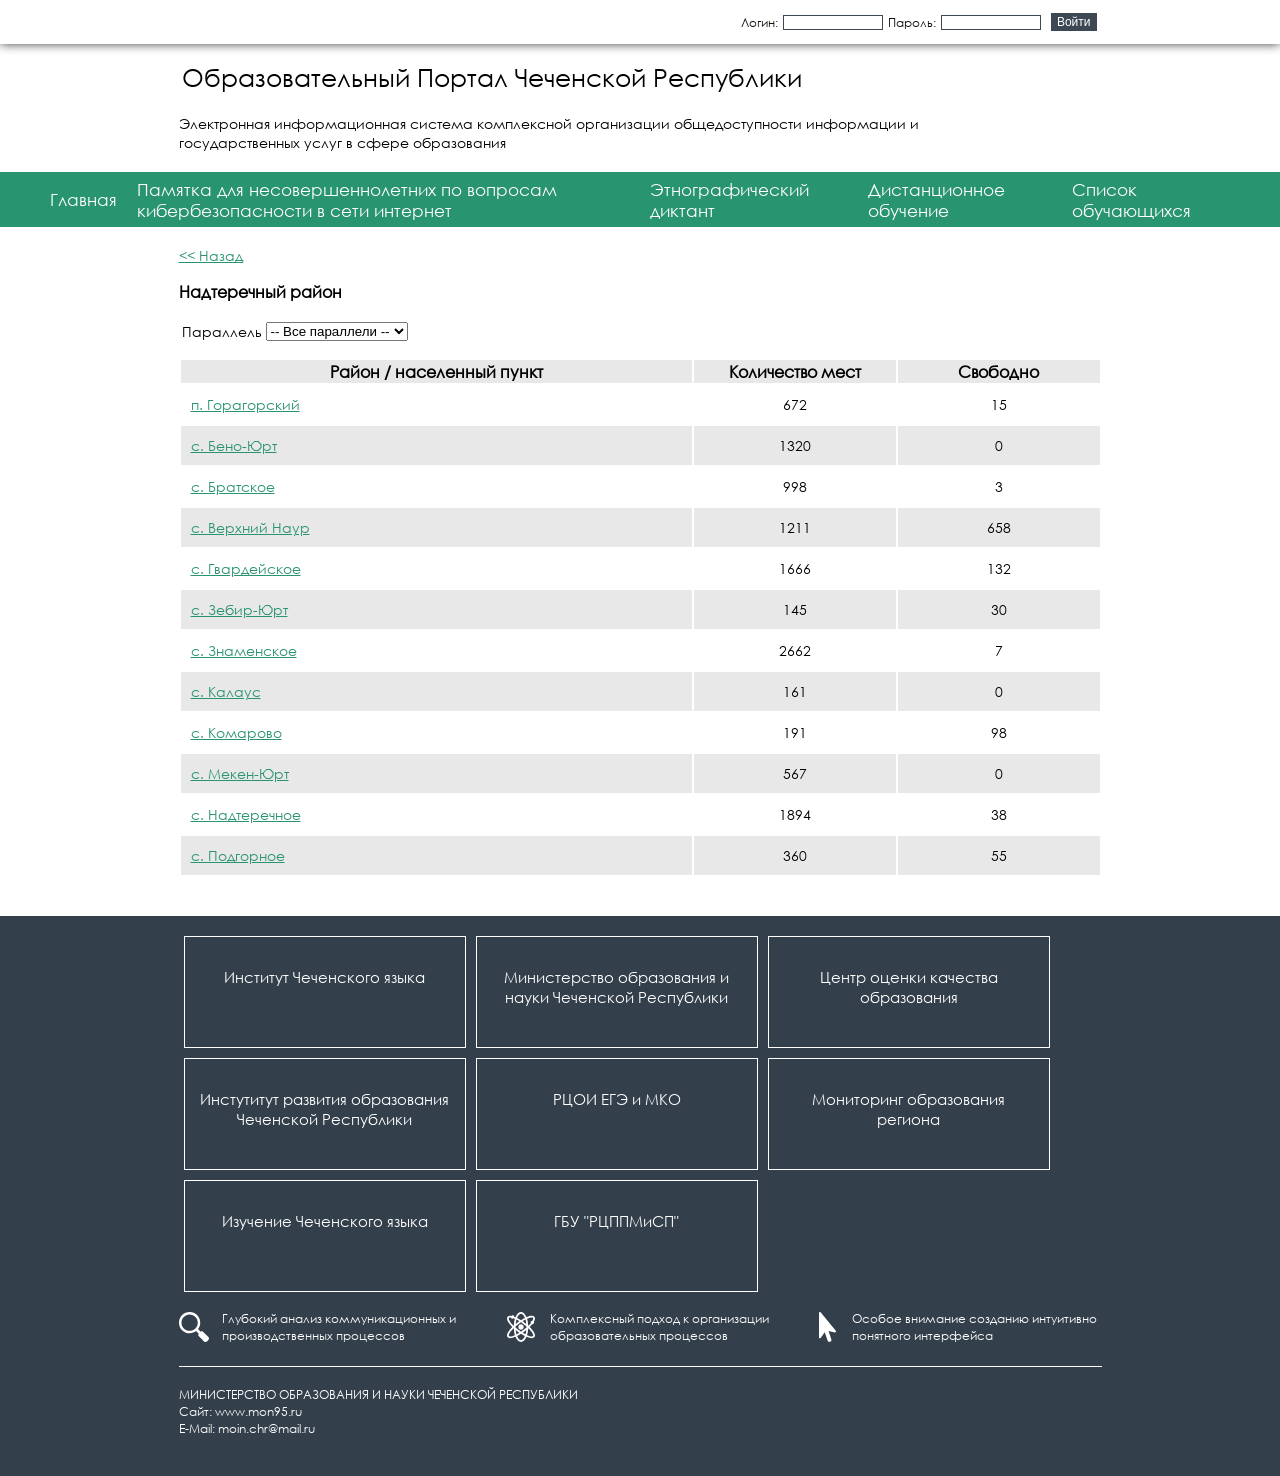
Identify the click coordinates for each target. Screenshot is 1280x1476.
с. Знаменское (244, 650)
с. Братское (233, 486)
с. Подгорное (238, 855)
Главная (83, 199)
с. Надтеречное (246, 814)
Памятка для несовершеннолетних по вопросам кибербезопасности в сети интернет (347, 200)
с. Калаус (226, 691)
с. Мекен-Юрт (240, 773)
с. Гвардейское (246, 568)
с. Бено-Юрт (234, 445)
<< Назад (211, 255)
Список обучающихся (1131, 200)
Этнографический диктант (729, 200)
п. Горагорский (245, 404)
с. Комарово (236, 732)
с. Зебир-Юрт (239, 609)
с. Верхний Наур (250, 527)
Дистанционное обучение (936, 200)
